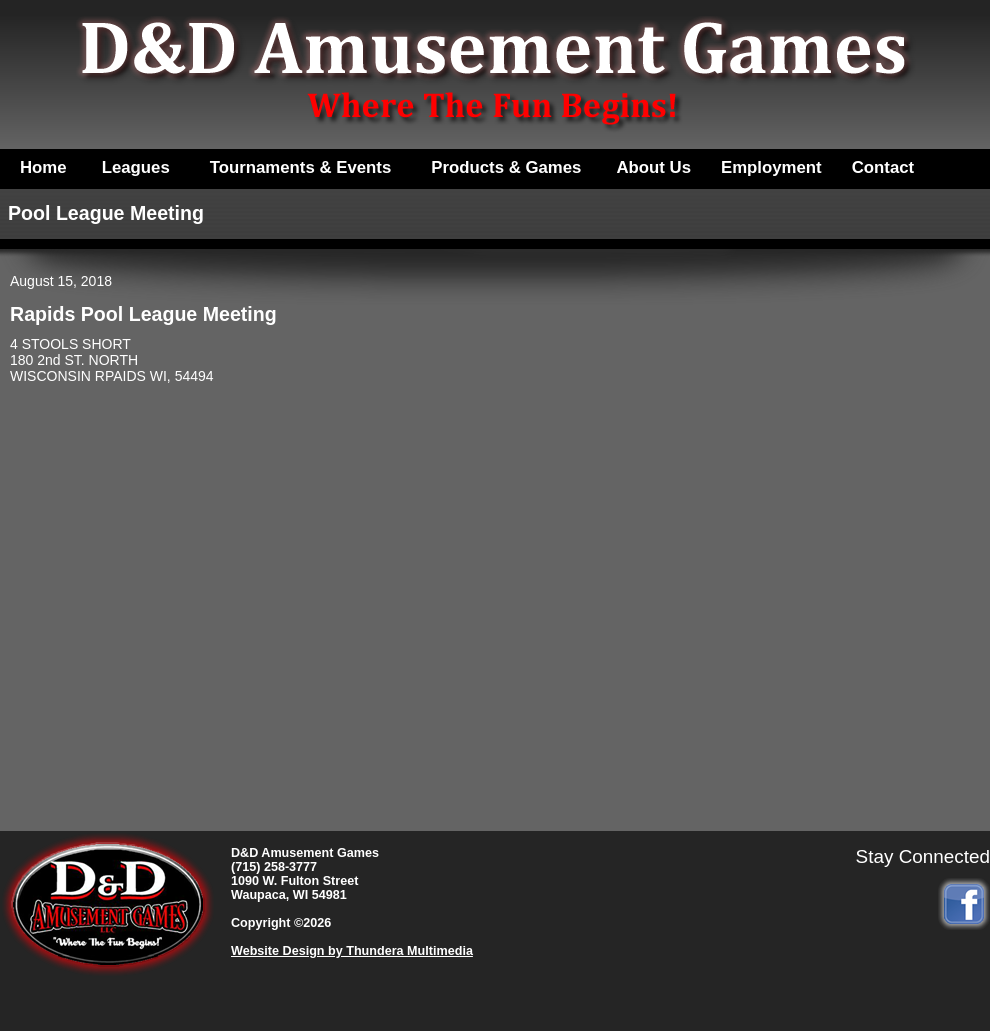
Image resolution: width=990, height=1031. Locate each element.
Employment (771, 167)
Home (43, 167)
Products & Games (506, 167)
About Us (653, 167)
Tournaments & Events (301, 167)
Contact (883, 167)
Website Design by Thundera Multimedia (352, 951)
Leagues (136, 167)
